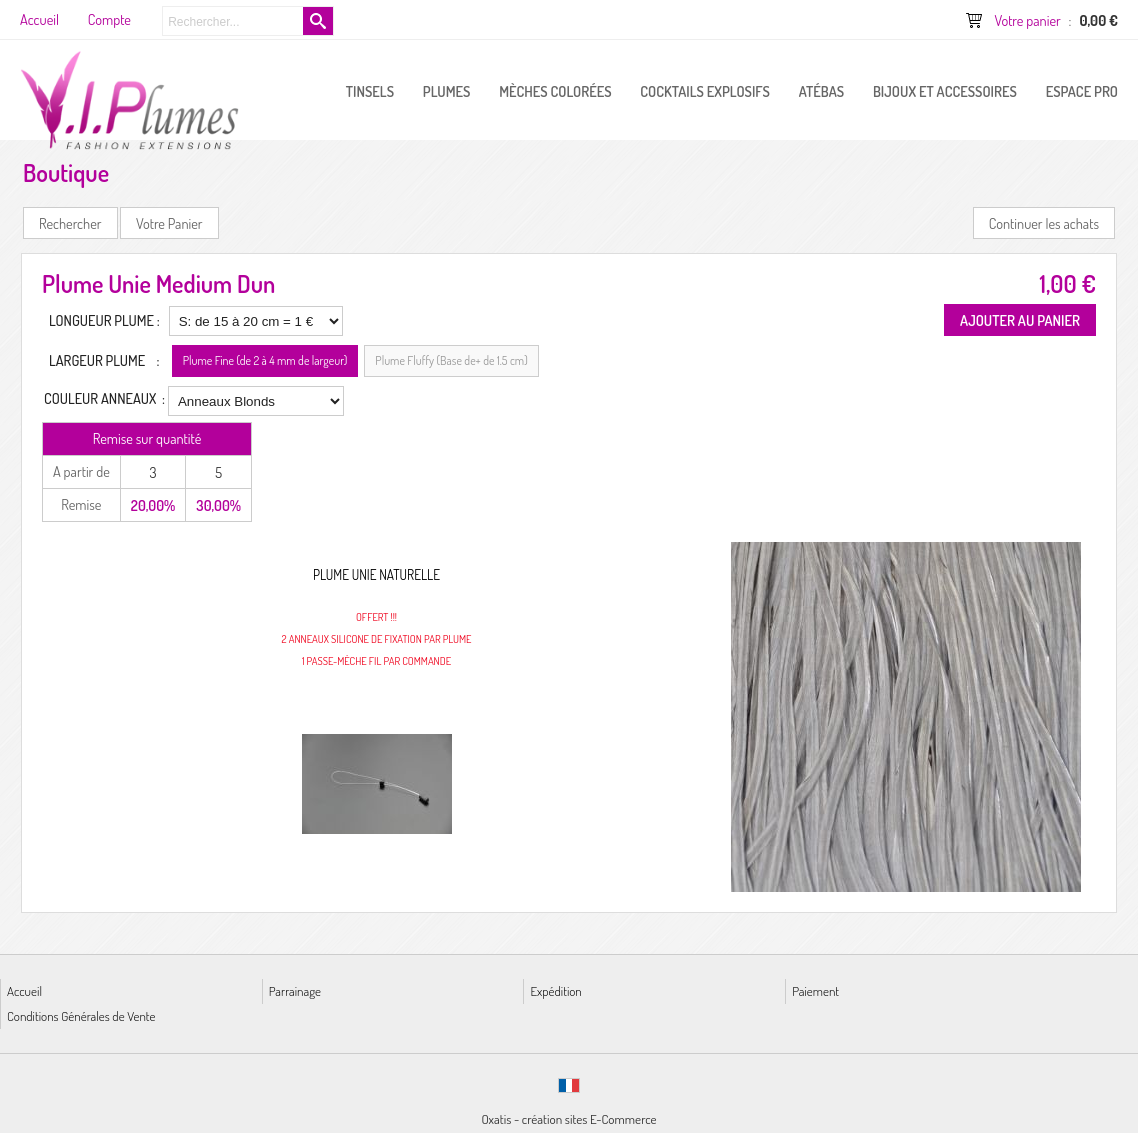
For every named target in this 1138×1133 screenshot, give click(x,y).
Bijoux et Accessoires (945, 91)
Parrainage (295, 990)
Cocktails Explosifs (705, 91)
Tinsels (370, 91)
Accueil (24, 990)
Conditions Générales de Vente (81, 1015)
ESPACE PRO (1082, 91)
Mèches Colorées (555, 91)
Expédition (555, 990)
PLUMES (447, 91)
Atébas (821, 91)
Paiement (815, 990)
